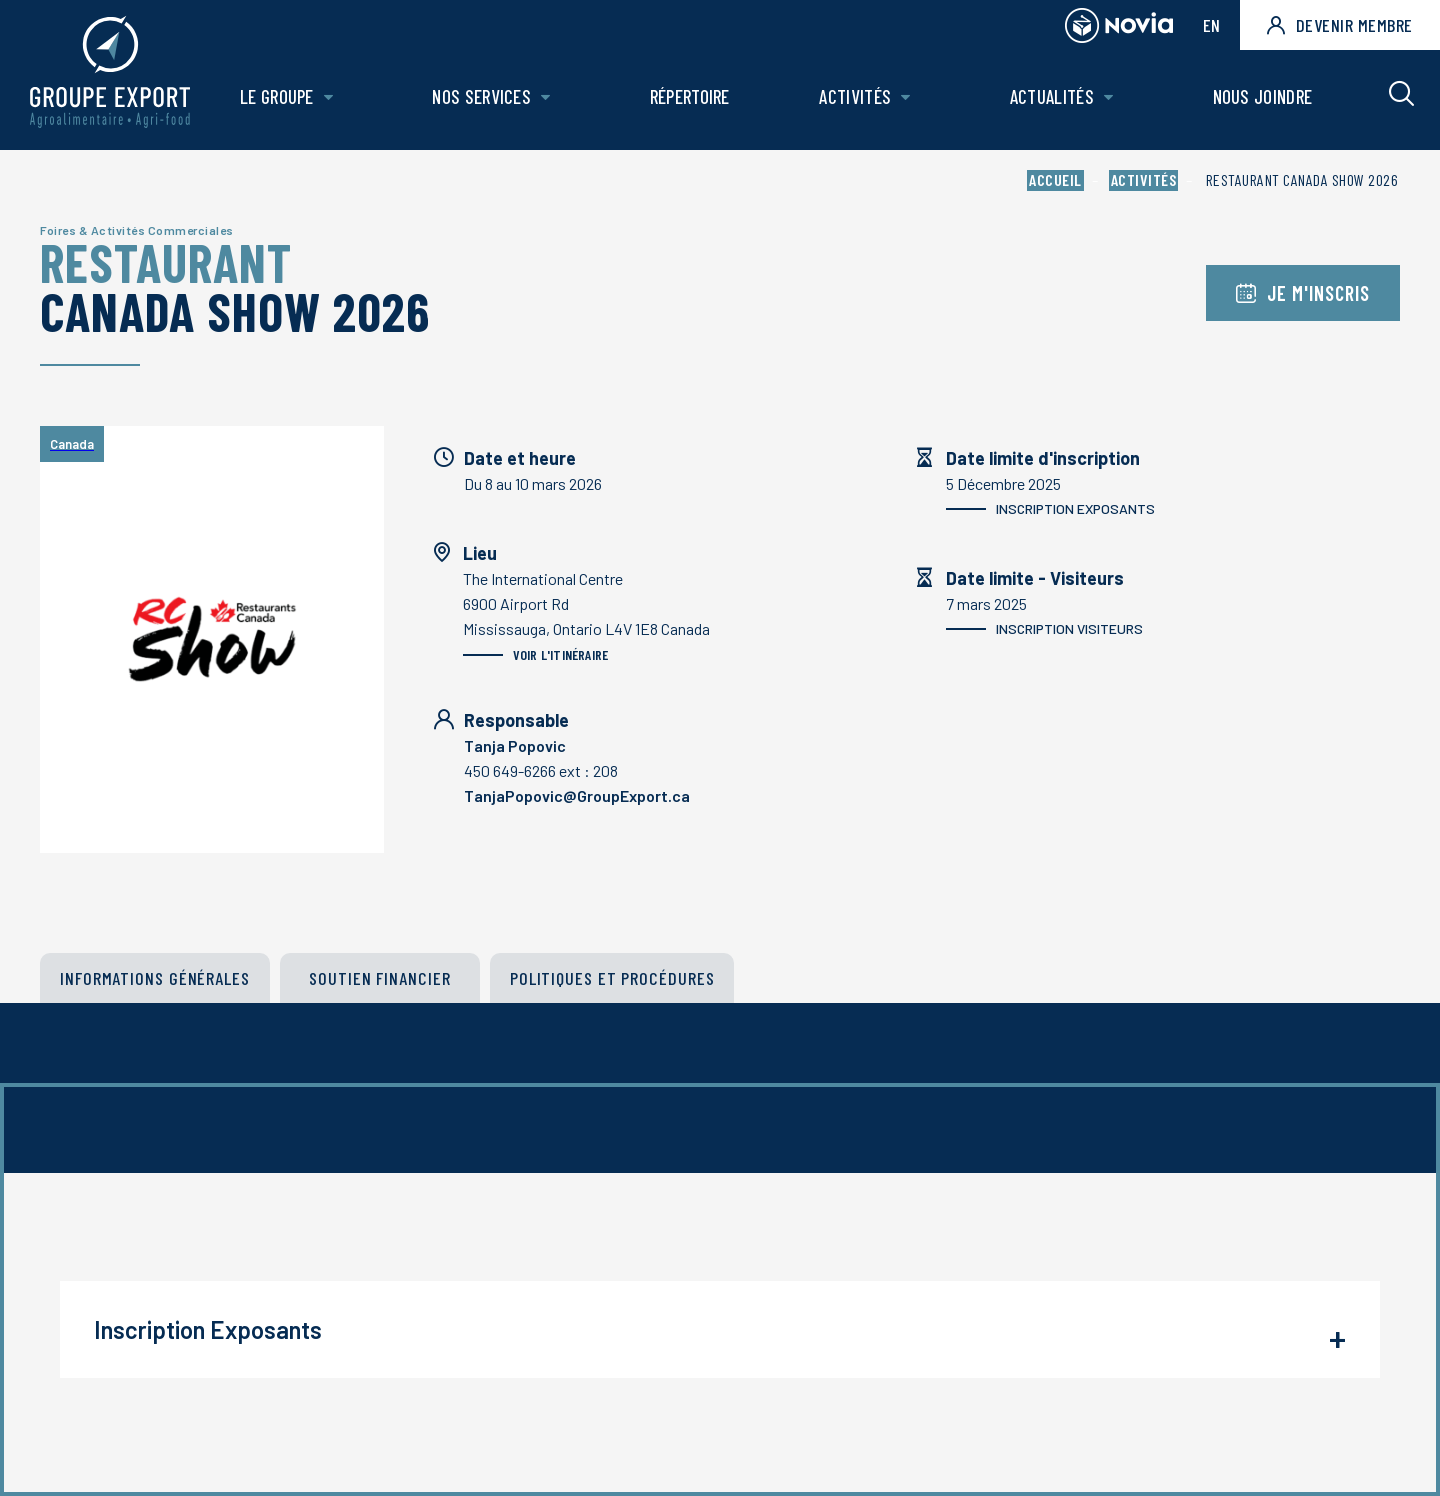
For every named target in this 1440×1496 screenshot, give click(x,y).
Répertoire (690, 96)
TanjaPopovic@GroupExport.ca (577, 795)
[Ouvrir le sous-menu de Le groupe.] (328, 97)
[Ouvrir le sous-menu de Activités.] (905, 97)
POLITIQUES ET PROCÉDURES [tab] (612, 978)
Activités (855, 96)
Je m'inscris (1303, 293)
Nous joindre (1263, 96)
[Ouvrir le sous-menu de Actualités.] (1108, 97)
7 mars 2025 (1163, 617)
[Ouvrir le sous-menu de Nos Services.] (545, 97)
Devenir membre (1340, 25)
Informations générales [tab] (155, 978)
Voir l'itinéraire (535, 654)
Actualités (1052, 96)
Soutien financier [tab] (379, 978)
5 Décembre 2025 (1163, 497)
